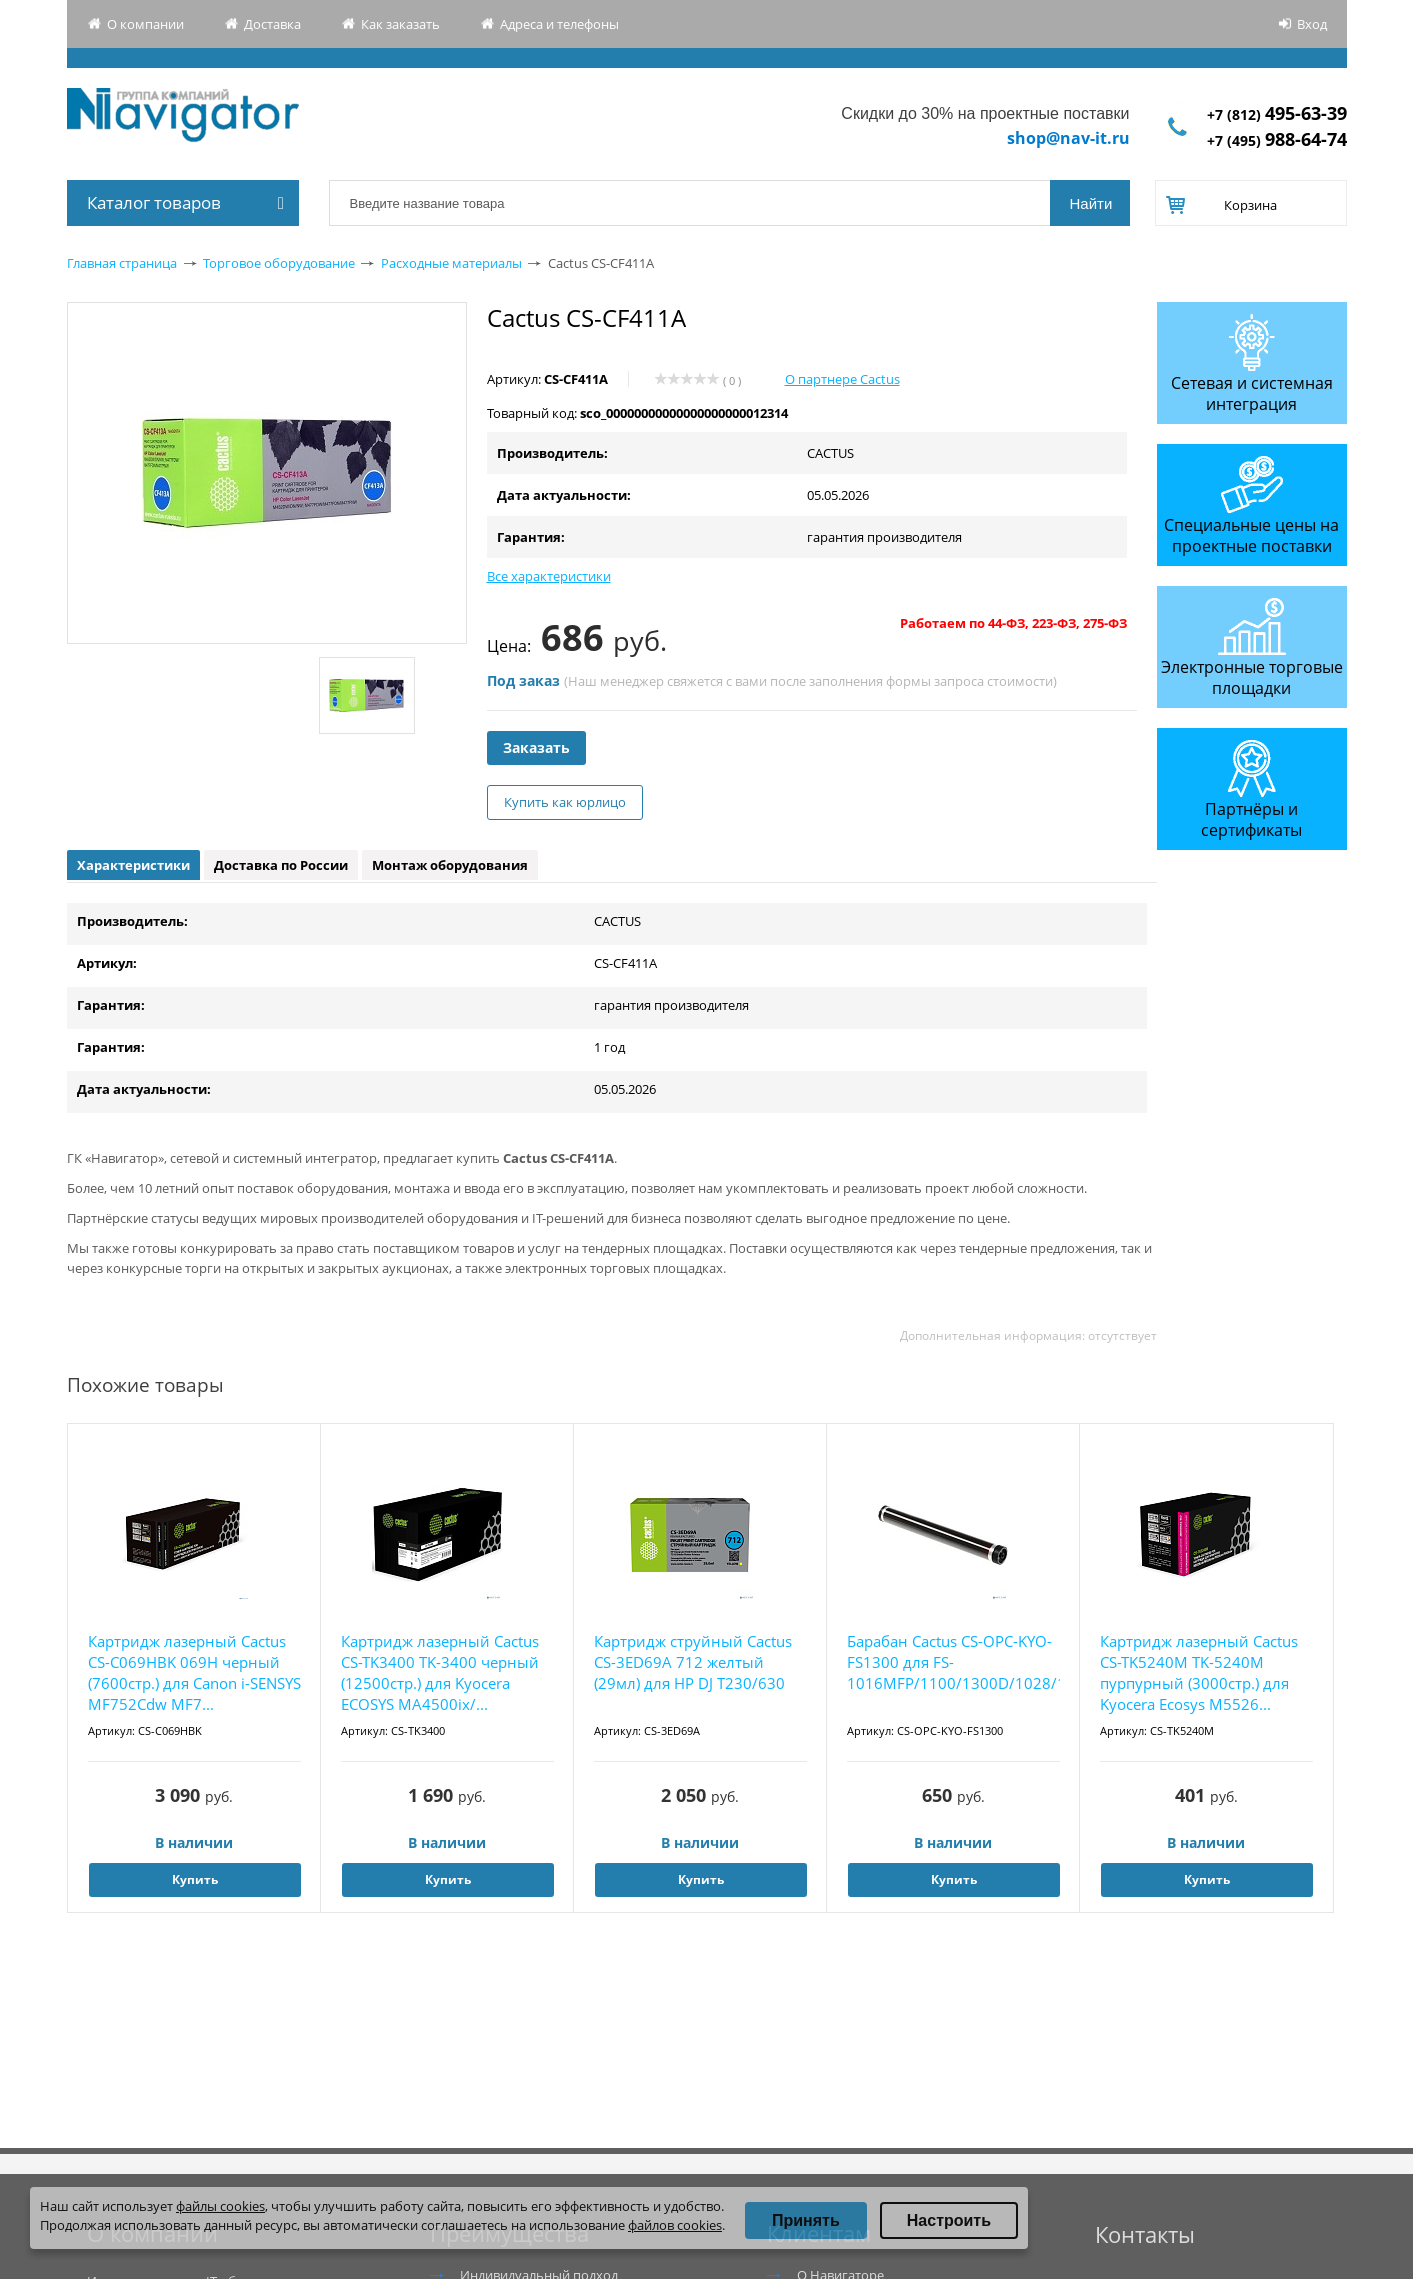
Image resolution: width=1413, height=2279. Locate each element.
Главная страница (122, 263)
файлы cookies (220, 2206)
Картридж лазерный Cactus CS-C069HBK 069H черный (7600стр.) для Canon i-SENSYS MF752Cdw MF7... (194, 1672)
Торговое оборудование (279, 263)
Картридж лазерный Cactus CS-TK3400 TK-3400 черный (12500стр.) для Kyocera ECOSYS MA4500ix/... (440, 1672)
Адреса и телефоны (559, 24)
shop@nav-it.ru (1068, 138)
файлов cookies (675, 2225)
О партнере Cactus (842, 379)
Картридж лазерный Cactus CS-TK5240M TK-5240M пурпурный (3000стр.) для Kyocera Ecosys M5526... (1199, 1672)
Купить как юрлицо (565, 802)
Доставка (272, 24)
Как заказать (400, 24)
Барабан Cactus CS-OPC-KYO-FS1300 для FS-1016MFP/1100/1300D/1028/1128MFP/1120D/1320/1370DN (953, 1662)
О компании (145, 24)
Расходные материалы (451, 263)
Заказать (536, 747)
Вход (1312, 24)
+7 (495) (1277, 140)
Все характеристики (549, 576)
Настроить (949, 2220)
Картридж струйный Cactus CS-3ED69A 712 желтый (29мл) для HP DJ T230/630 (693, 1662)
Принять (806, 2220)
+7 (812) (1277, 114)
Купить (195, 1879)
